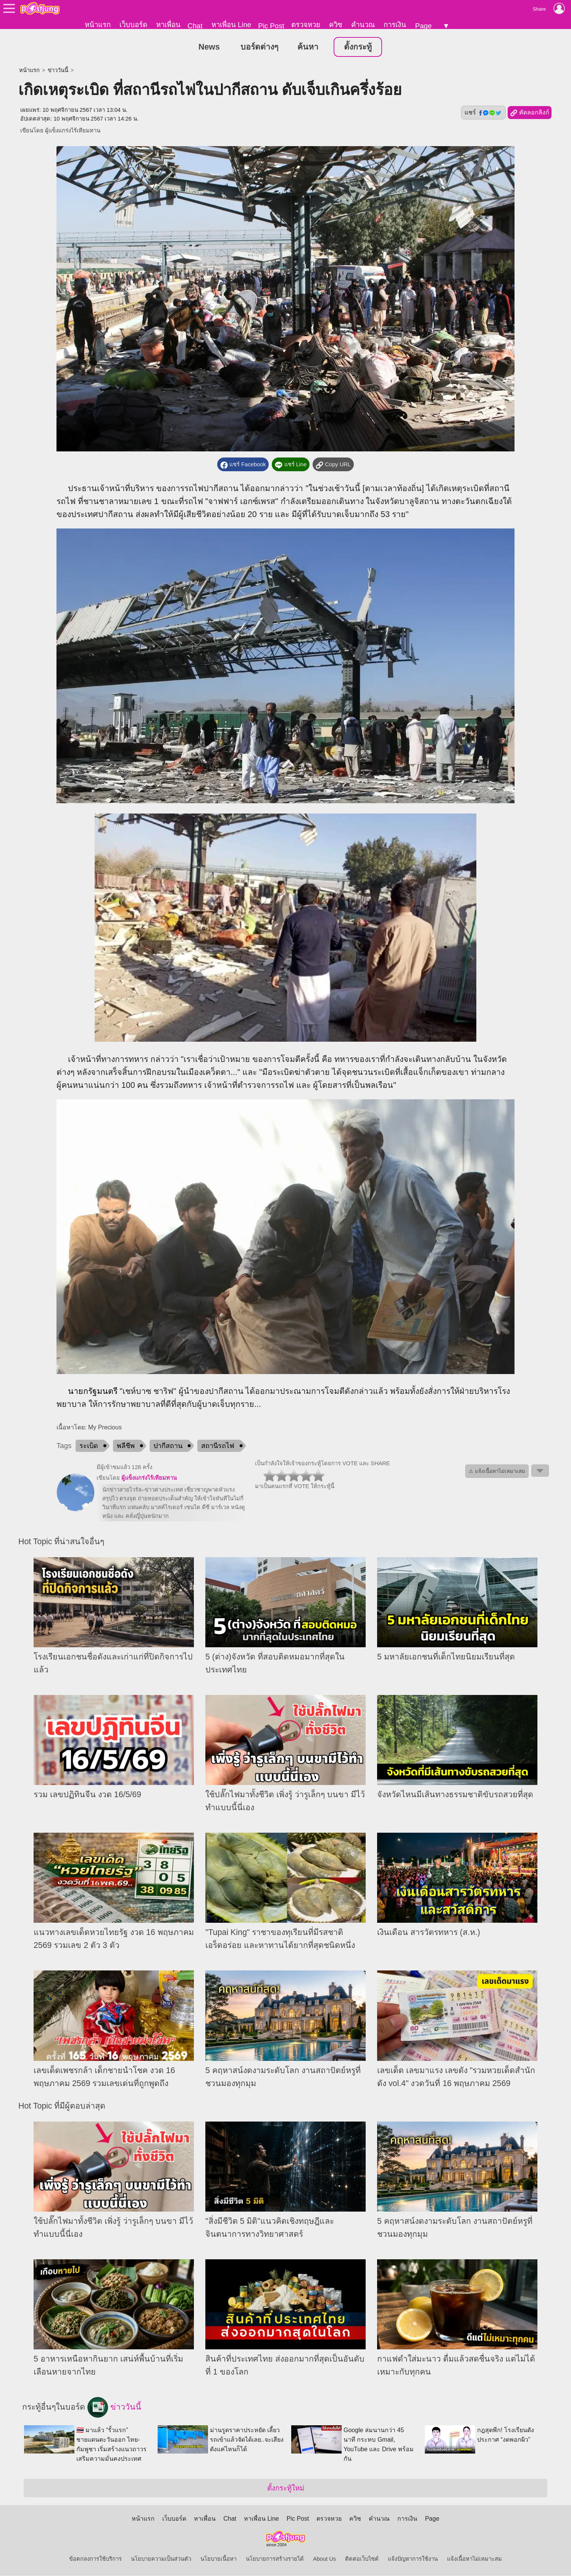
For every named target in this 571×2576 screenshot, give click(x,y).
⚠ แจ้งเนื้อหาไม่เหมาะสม (497, 1471)
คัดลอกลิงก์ (529, 113)
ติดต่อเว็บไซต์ (362, 2559)
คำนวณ (363, 25)
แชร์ (483, 113)
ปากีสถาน (167, 1446)
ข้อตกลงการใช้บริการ (95, 2559)
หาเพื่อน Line (231, 25)
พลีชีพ (126, 1446)
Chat (194, 26)
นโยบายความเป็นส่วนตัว (161, 2559)
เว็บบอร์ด (133, 25)
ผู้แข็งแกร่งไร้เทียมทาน (72, 131)
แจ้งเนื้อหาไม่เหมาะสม (474, 2559)
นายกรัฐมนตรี (93, 1391)
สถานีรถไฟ (217, 1446)
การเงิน (395, 25)
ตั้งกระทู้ (358, 47)
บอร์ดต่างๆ (259, 47)
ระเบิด (88, 1446)
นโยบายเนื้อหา (218, 2559)
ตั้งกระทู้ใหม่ (285, 2488)
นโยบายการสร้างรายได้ (275, 2559)
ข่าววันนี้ (58, 71)
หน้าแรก (98, 25)
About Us (324, 2559)
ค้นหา (307, 47)
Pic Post (271, 26)
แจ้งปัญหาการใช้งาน (413, 2559)
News (209, 47)
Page (423, 26)
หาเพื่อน (168, 25)
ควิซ (335, 25)
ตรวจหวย (305, 25)
